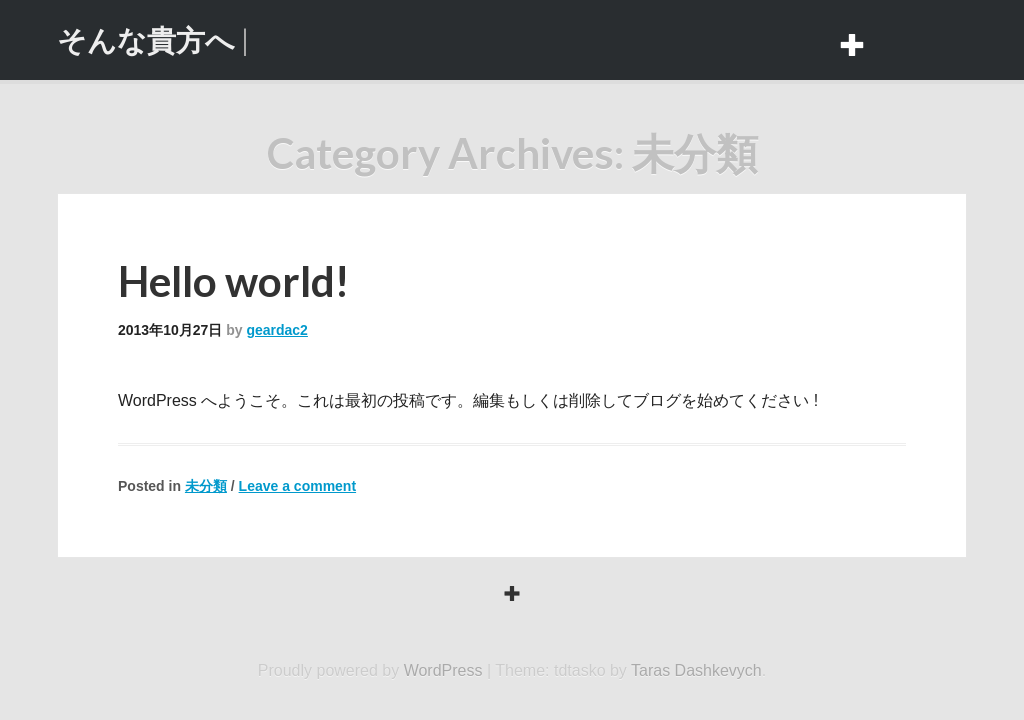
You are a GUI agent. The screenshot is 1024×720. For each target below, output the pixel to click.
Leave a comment (298, 486)
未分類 (206, 486)
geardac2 (276, 330)
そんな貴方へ (146, 40)
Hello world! (233, 281)
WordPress (443, 670)
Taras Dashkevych (696, 670)
